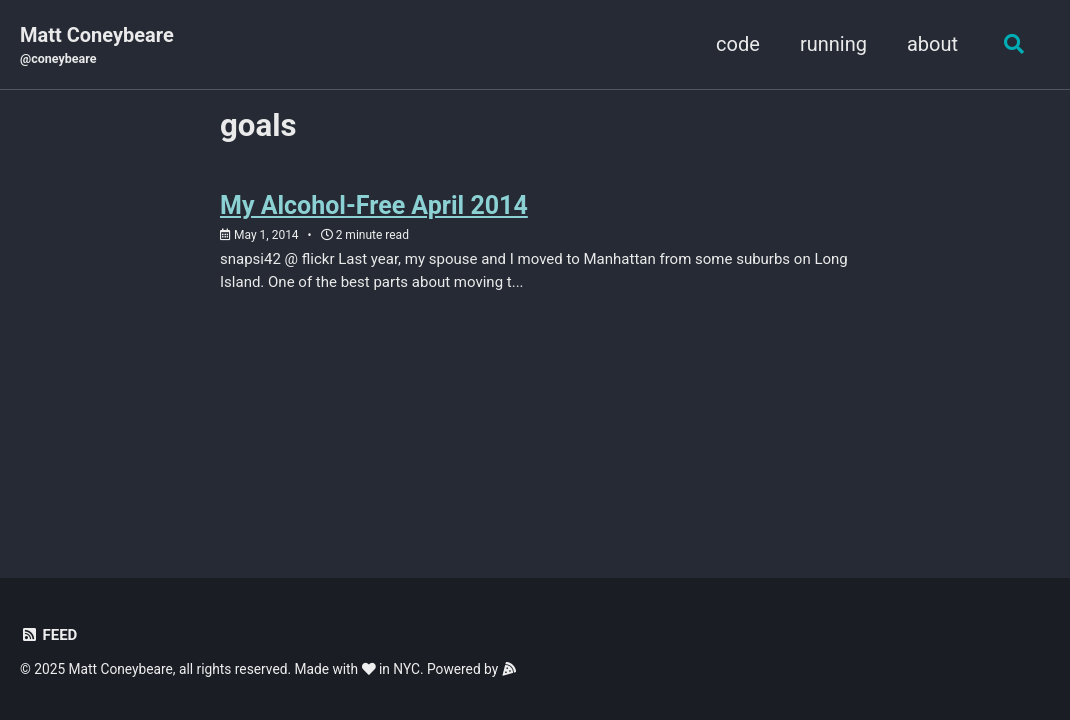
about (932, 44)
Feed (48, 635)
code (738, 44)
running (833, 44)
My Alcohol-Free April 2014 (374, 205)
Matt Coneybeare (97, 46)
